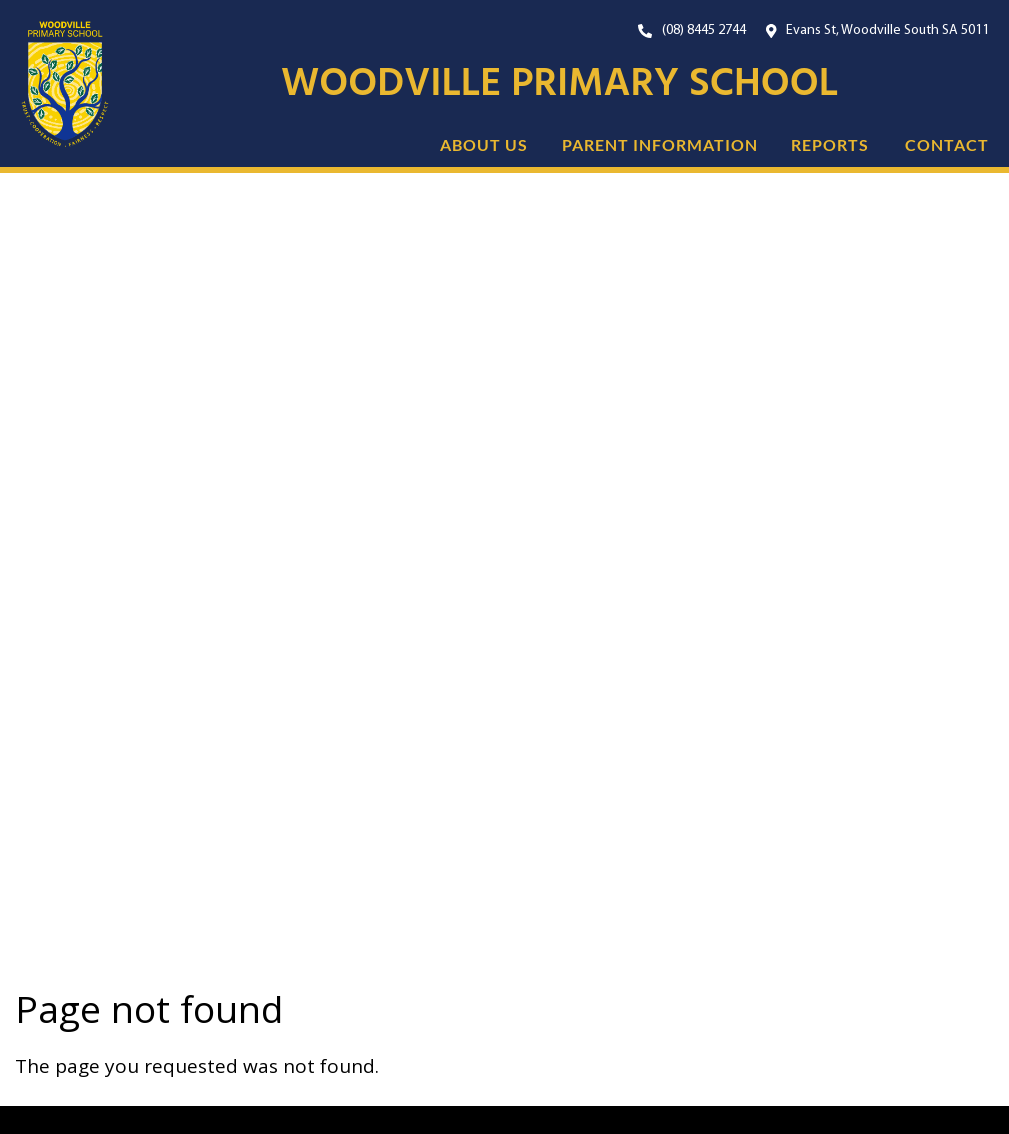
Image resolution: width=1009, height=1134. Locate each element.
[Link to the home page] (55, 84)
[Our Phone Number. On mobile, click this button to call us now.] (692, 30)
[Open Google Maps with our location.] (878, 30)
